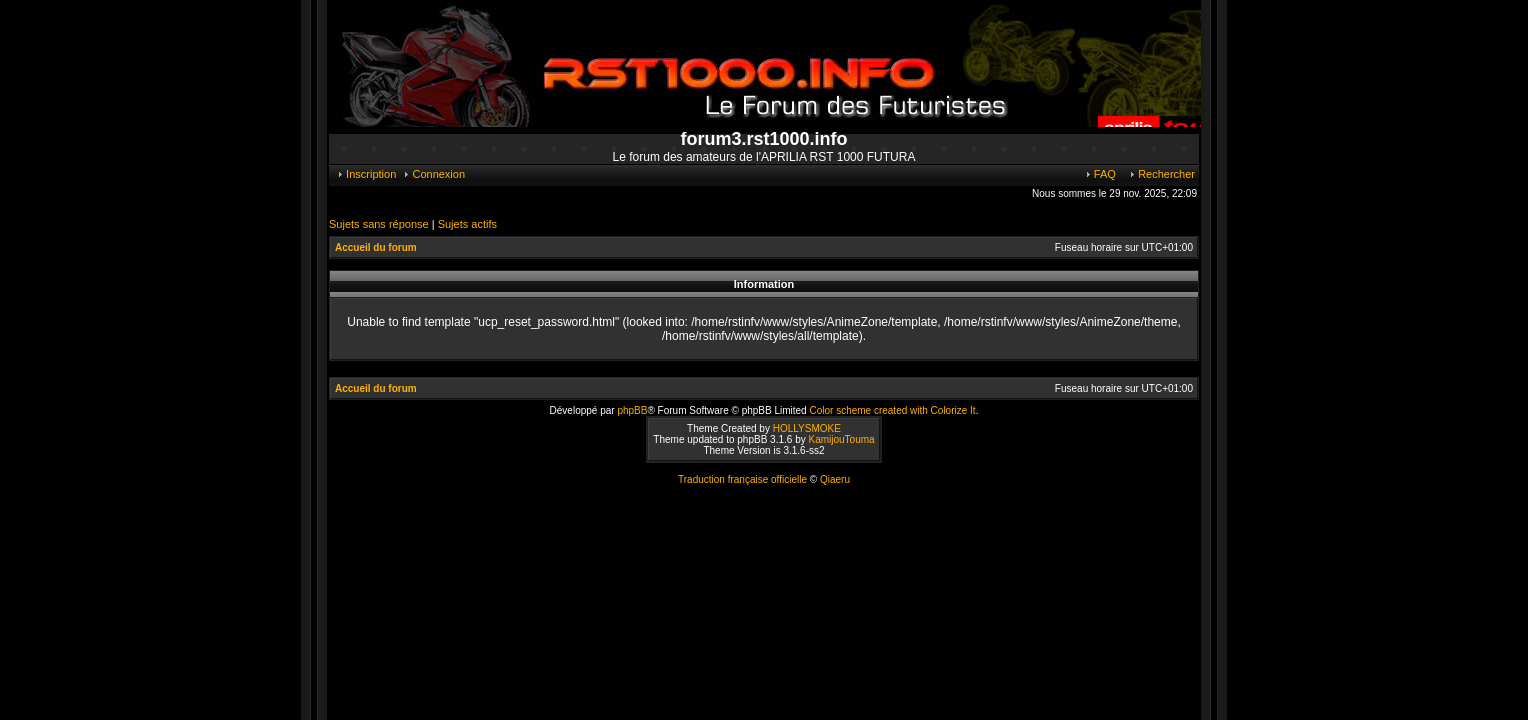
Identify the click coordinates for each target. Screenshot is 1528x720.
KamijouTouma (841, 439)
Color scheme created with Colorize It (892, 410)
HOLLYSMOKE (807, 428)
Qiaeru (835, 479)
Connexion (433, 174)
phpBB (632, 410)
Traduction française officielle (742, 479)
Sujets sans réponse (379, 224)
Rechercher (1161, 174)
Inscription (366, 174)
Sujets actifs (467, 224)
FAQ (1100, 174)
